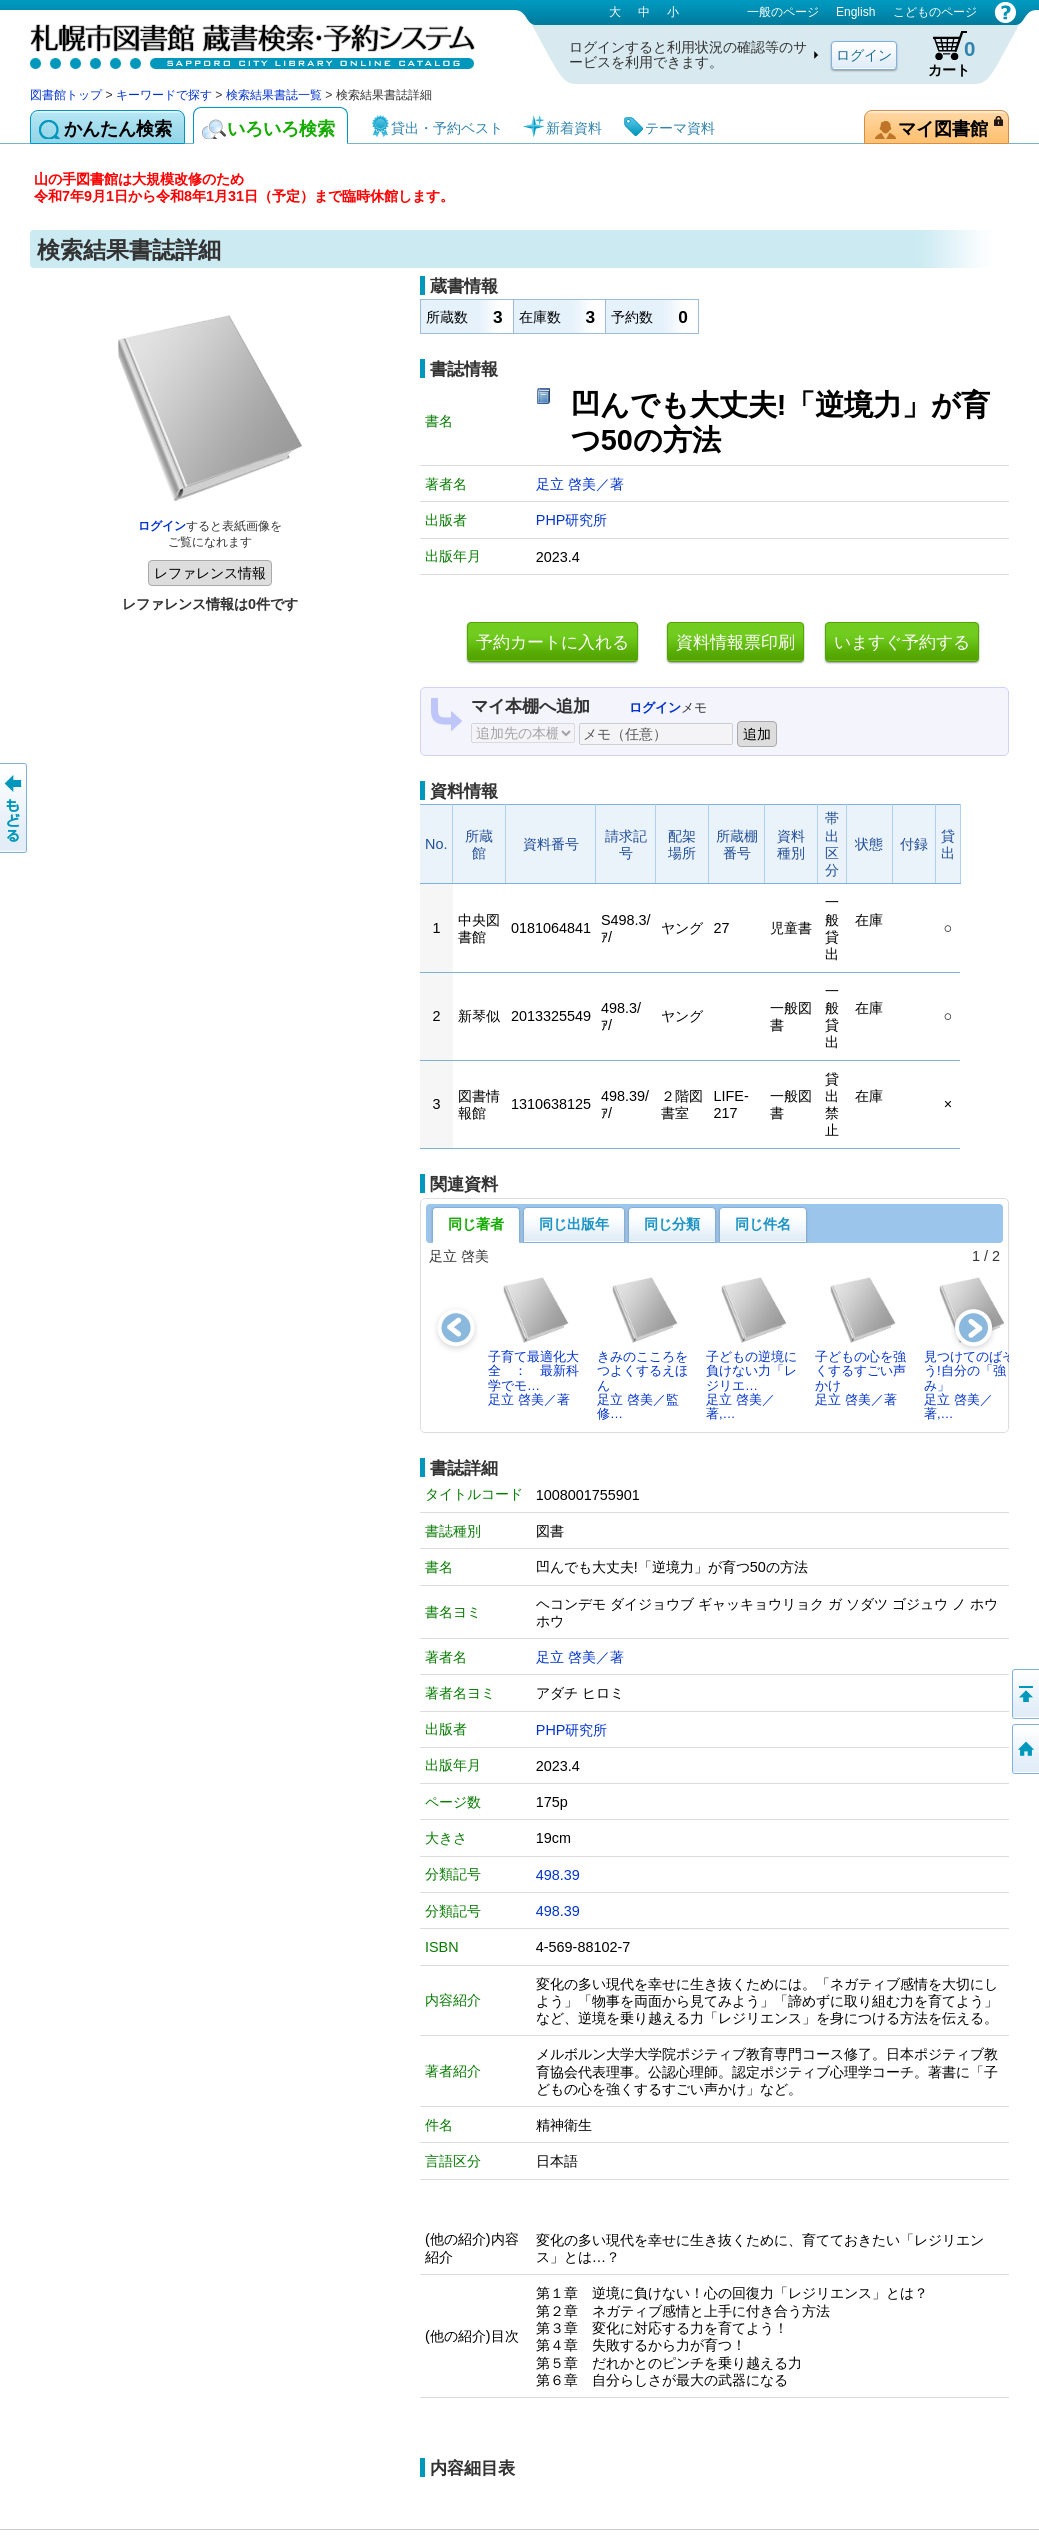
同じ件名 (763, 1224)
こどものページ (935, 12)
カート (942, 54)
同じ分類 (672, 1224)
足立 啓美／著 (580, 484)
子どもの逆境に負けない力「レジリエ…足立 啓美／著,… (751, 1348)
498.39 (558, 1875)
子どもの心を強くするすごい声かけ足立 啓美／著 (860, 1341)
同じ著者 (476, 1224)
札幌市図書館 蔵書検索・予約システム (240, 42)
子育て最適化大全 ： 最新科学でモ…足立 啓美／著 (533, 1341)
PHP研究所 (572, 520)
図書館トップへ (1024, 1749)
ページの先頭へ (1024, 1694)
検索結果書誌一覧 (274, 95)
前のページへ (15, 808)
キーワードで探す (164, 95)
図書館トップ (66, 95)
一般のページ (783, 12)
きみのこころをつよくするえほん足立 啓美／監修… (642, 1348)
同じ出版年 (574, 1224)
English (855, 12)
